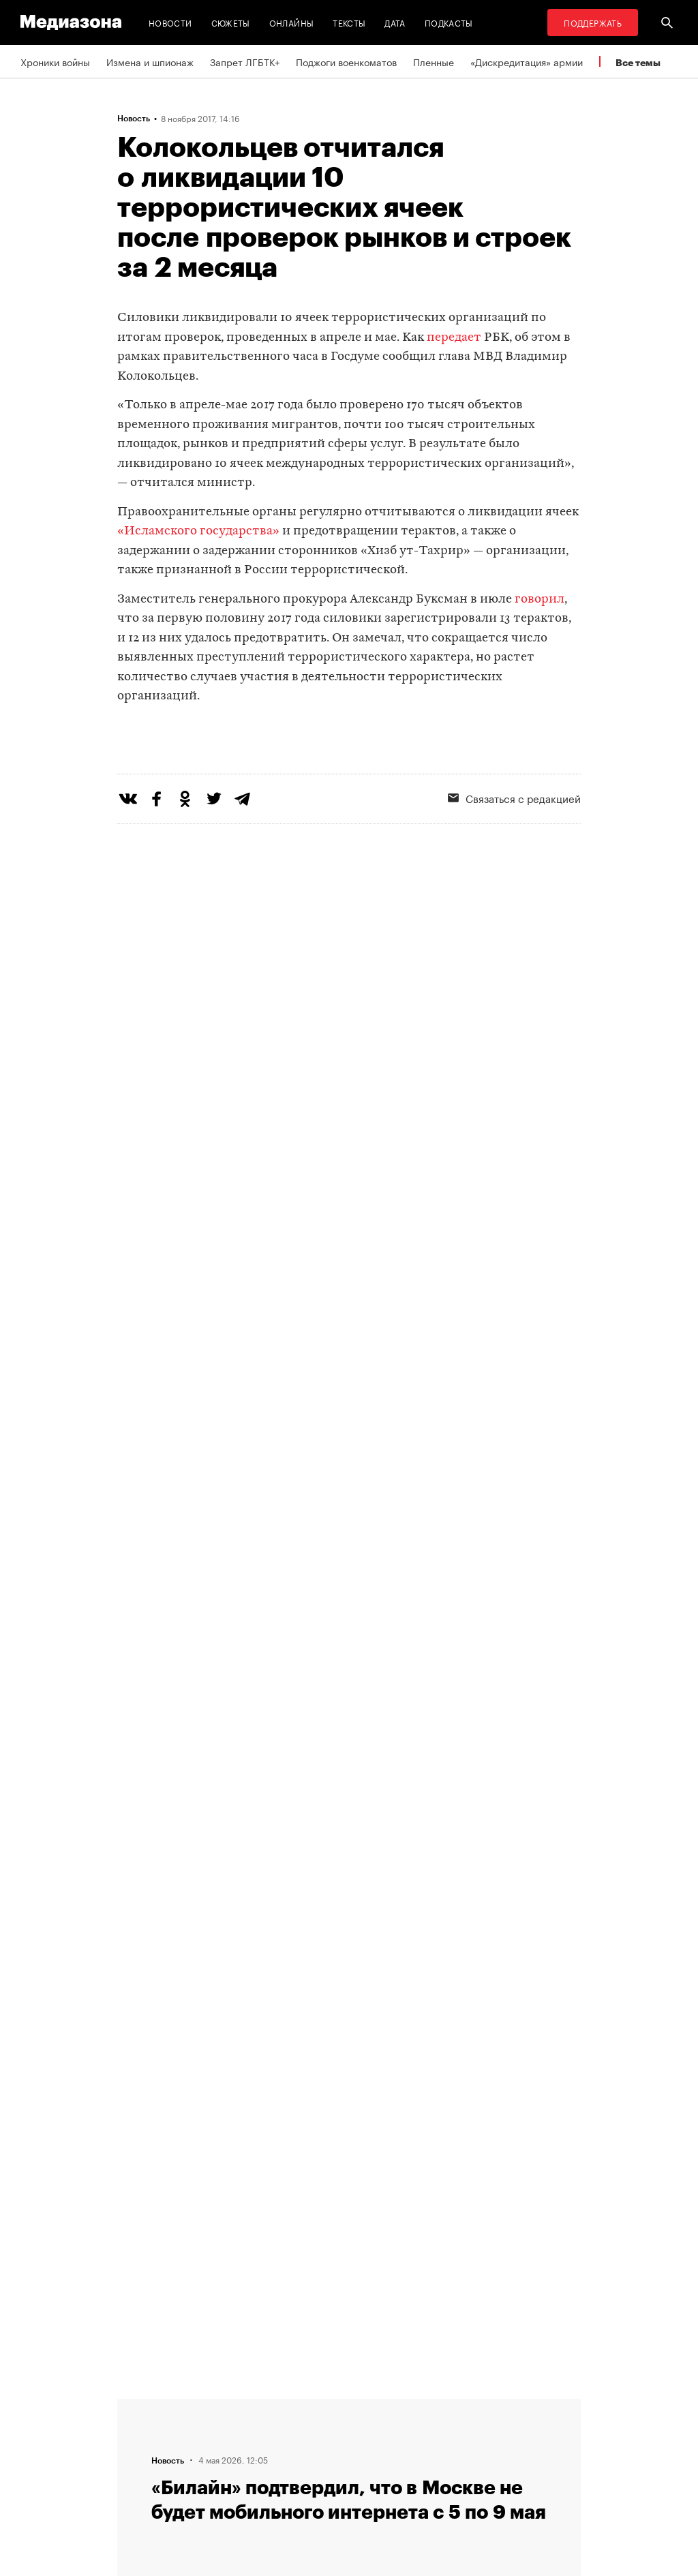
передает (454, 338)
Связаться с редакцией (246, 2430)
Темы (205, 2481)
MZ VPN (378, 2456)
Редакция (214, 2404)
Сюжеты (230, 22)
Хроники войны (55, 61)
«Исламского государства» (198, 531)
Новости (170, 22)
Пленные (433, 61)
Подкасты (449, 22)
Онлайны (291, 22)
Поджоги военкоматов (346, 61)
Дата (394, 22)
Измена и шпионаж (150, 61)
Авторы (210, 2456)
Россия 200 (387, 2481)
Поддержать (593, 22)
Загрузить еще (349, 1979)
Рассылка (383, 2430)
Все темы (638, 62)
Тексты (349, 22)
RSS (376, 2404)
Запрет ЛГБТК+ (244, 61)
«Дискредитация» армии (526, 61)
